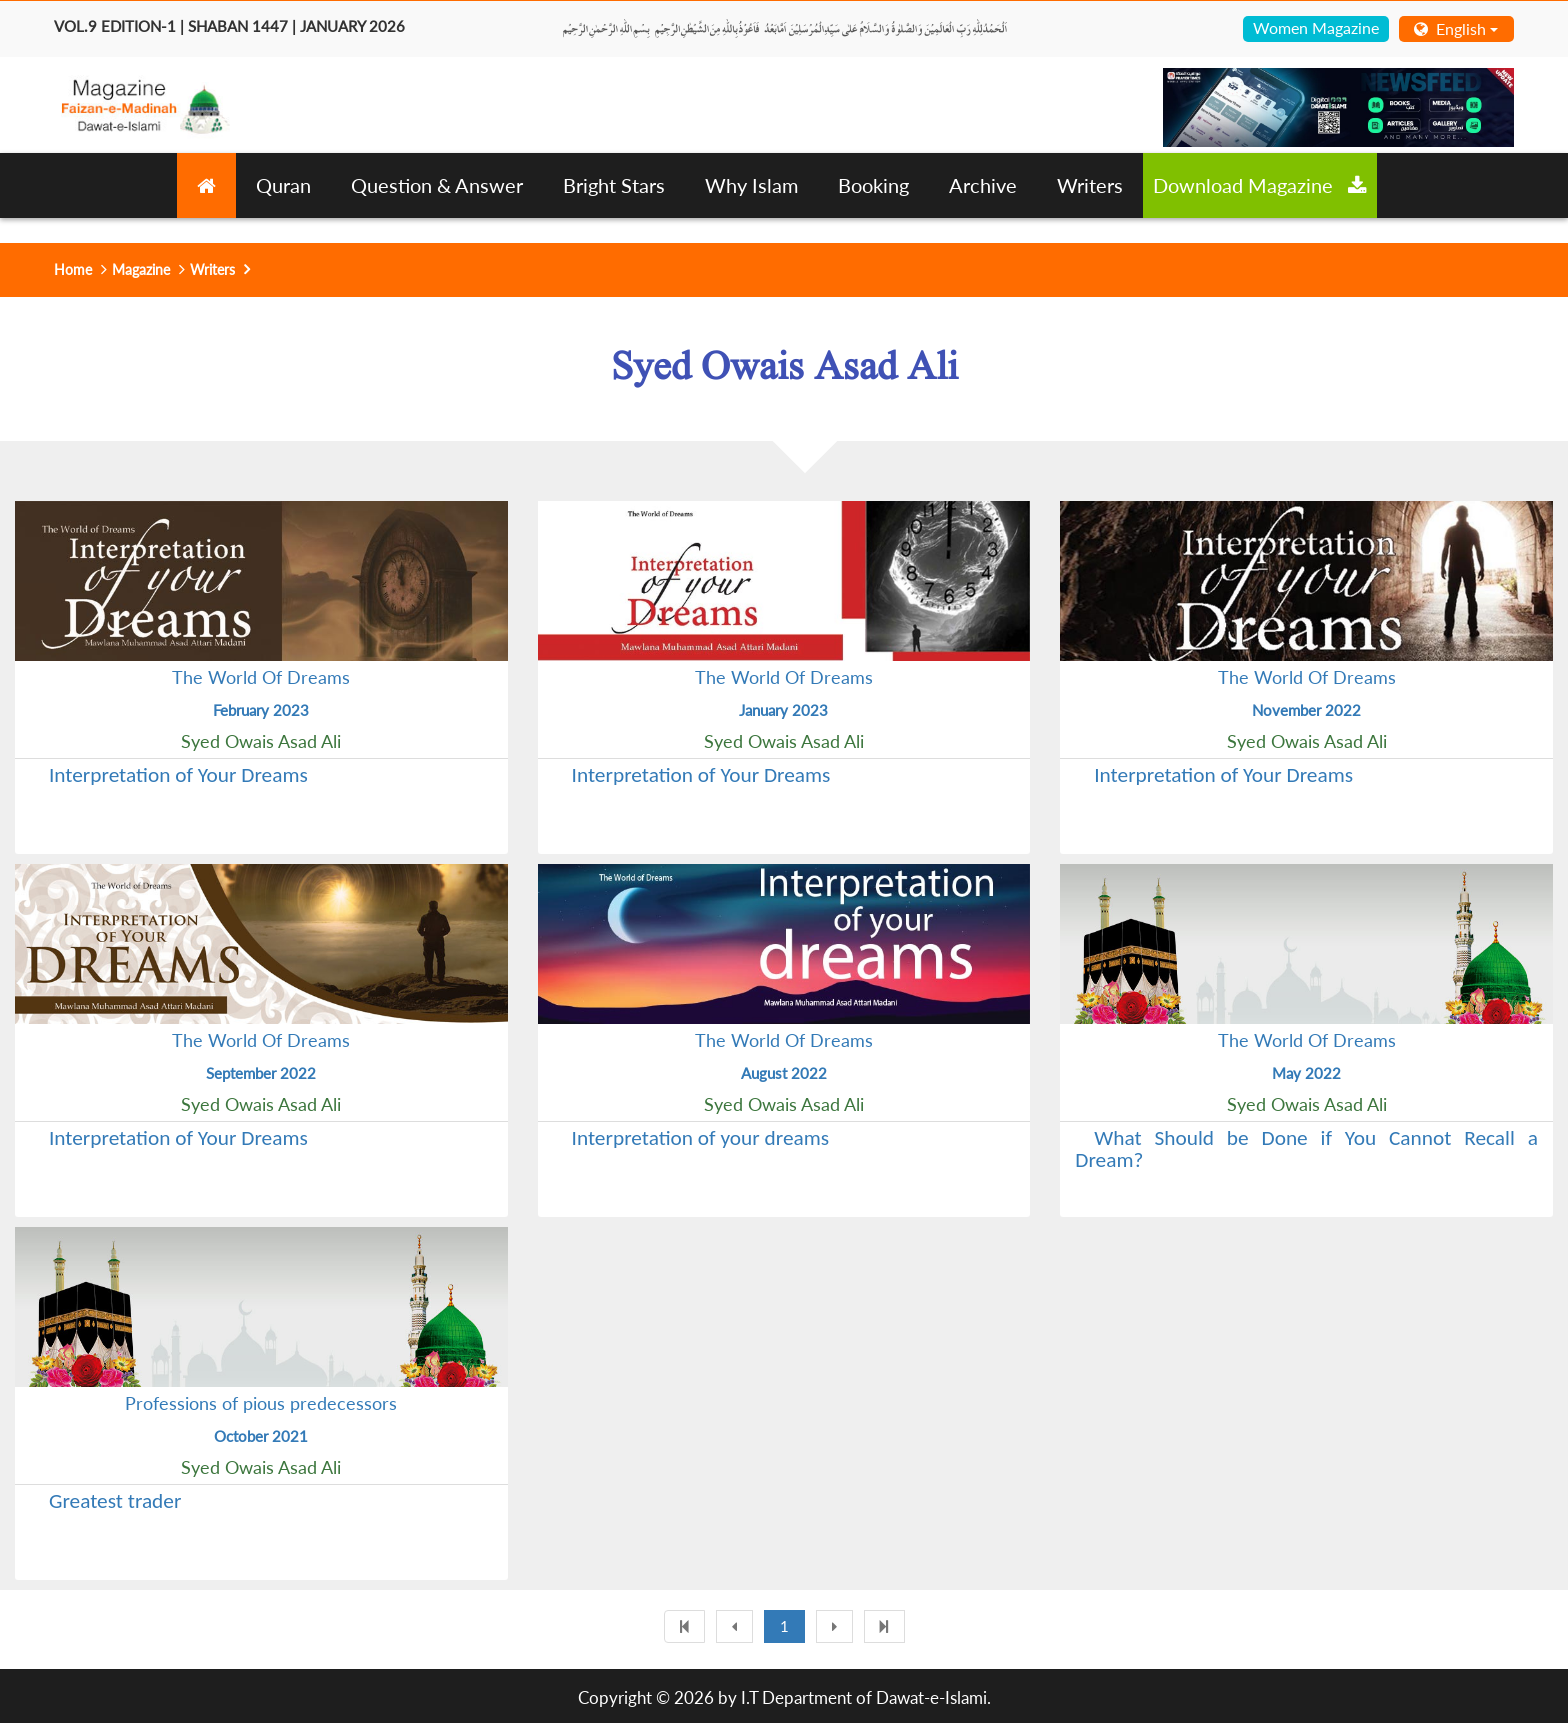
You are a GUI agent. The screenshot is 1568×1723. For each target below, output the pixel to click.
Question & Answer (437, 185)
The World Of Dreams (261, 677)
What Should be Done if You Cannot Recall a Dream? (1306, 1149)
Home (73, 269)
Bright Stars (614, 185)
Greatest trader (115, 1501)
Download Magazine (1260, 185)
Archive (983, 185)
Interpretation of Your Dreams (178, 775)
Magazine (141, 269)
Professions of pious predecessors (261, 1403)
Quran (283, 185)
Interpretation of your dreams (701, 1138)
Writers (1090, 185)
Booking (873, 185)
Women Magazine (1316, 27)
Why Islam (751, 185)
